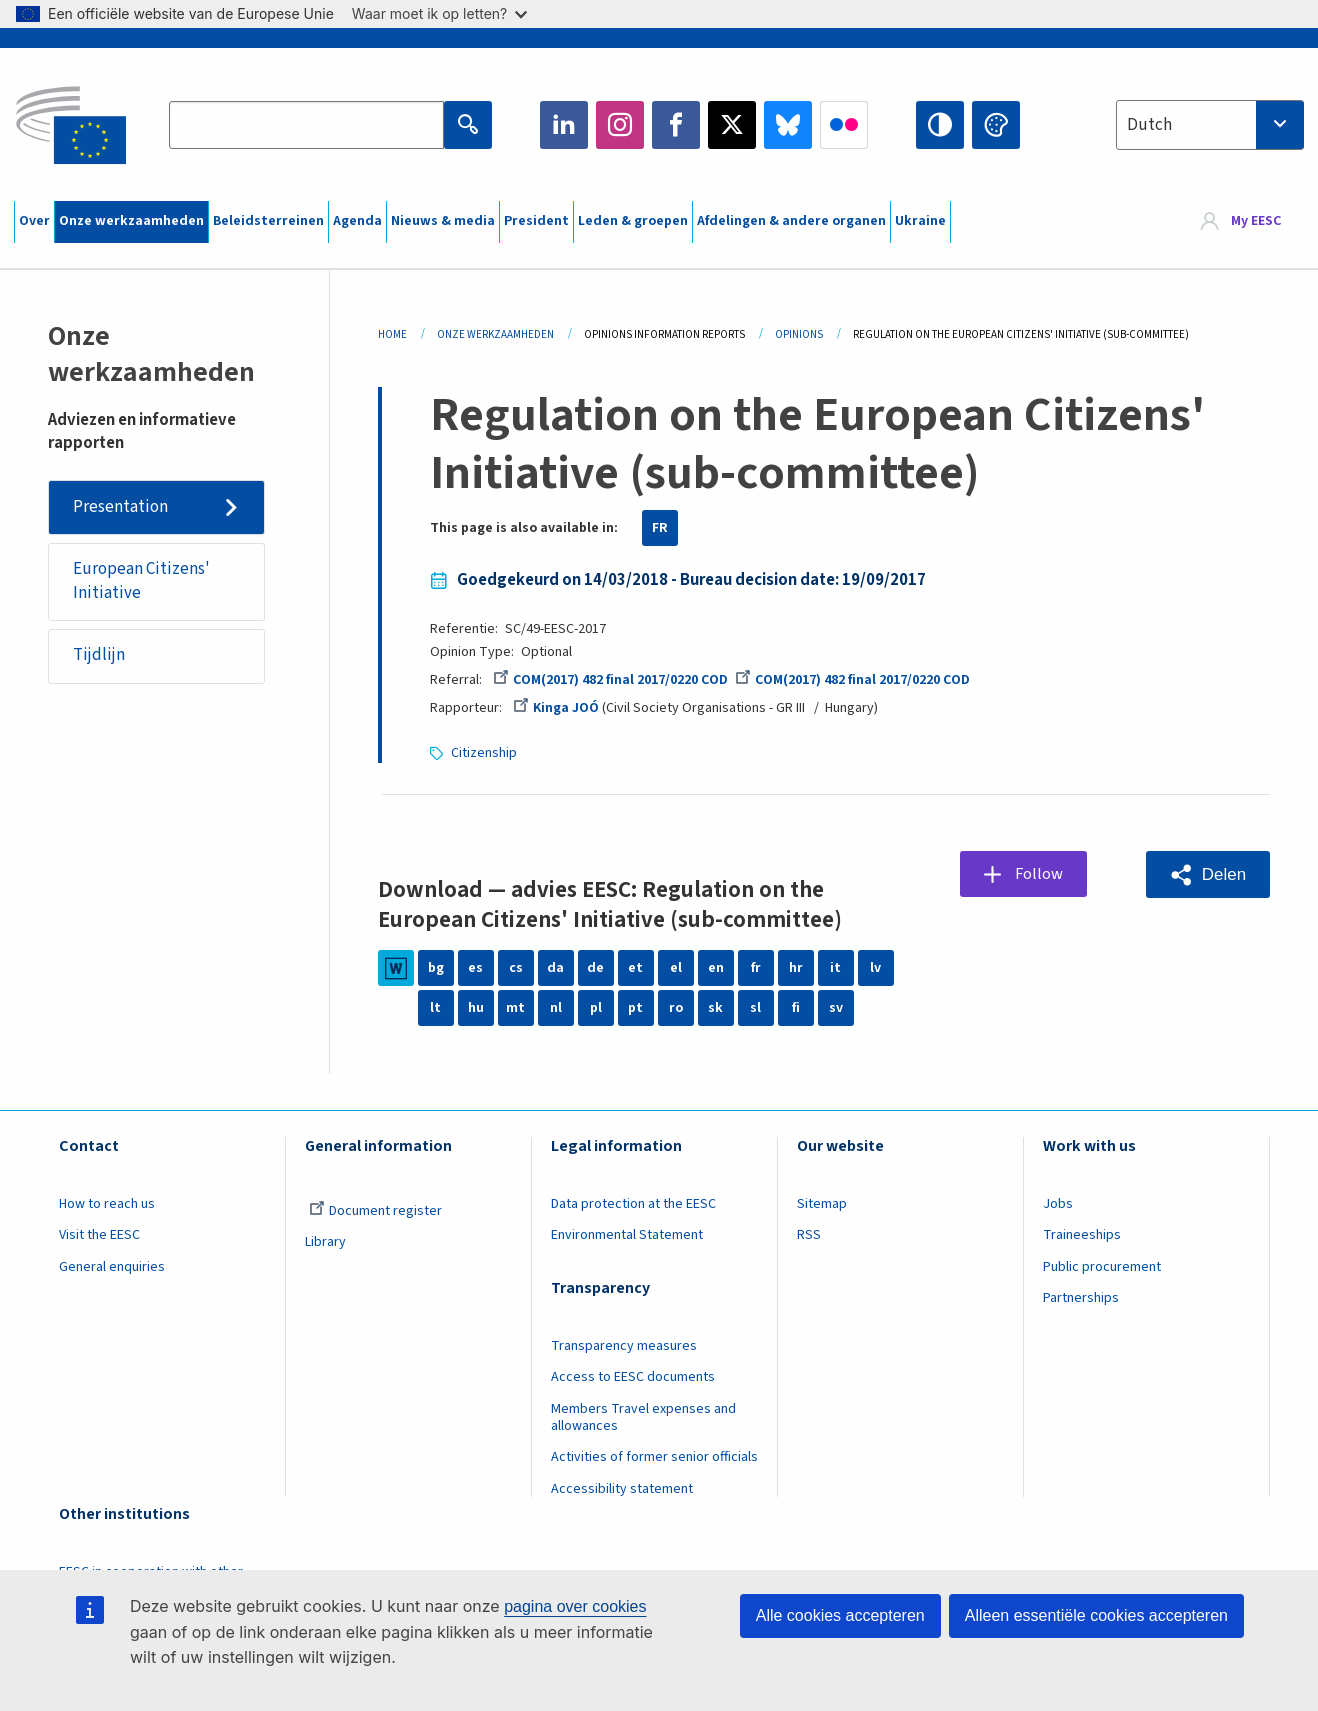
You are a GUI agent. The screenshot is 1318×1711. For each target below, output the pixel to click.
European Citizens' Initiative (141, 581)
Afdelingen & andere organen (791, 221)
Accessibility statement (622, 1489)
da (555, 968)
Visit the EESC (99, 1235)
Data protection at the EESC (633, 1204)
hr (796, 968)
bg (436, 968)
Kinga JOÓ (556, 708)
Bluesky (788, 125)
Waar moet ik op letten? (439, 13)
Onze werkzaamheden (131, 221)
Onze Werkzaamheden (495, 334)
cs (516, 968)
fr (756, 968)
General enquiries (112, 1267)
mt (515, 1008)
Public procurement (1102, 1267)
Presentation (120, 507)
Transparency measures (624, 1346)
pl (596, 1008)
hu (476, 1008)
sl (755, 1008)
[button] (1208, 874)
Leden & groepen (633, 221)
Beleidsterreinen (268, 221)
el (676, 968)
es (475, 968)
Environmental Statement (627, 1235)
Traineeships (1082, 1235)
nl (556, 1008)
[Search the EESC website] (306, 125)
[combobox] (1210, 125)
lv (875, 968)
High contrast (940, 125)
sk (715, 1008)
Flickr (844, 125)
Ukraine (920, 221)
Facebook (676, 125)
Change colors (996, 125)
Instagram (620, 125)
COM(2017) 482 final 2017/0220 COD (610, 680)
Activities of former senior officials (654, 1457)
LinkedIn (564, 125)
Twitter (732, 125)
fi (796, 1008)
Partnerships (1081, 1298)
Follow (1039, 874)
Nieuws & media (443, 221)
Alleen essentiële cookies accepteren (1096, 1615)
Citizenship (484, 753)
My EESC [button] (1256, 222)
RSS (809, 1235)
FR (660, 528)
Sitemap (822, 1204)
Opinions (799, 334)
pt (635, 1008)
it (835, 968)
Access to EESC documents (633, 1377)
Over (34, 221)
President (536, 221)
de (595, 968)
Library (325, 1242)
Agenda (357, 221)
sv (836, 1008)
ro (676, 1008)
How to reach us (107, 1204)
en (716, 968)
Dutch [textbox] (1149, 125)
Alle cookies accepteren (840, 1615)
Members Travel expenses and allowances (643, 1417)
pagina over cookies (575, 1606)
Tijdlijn (99, 656)
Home (392, 334)
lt (435, 1008)
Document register (375, 1211)
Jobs (1058, 1204)
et (635, 968)
